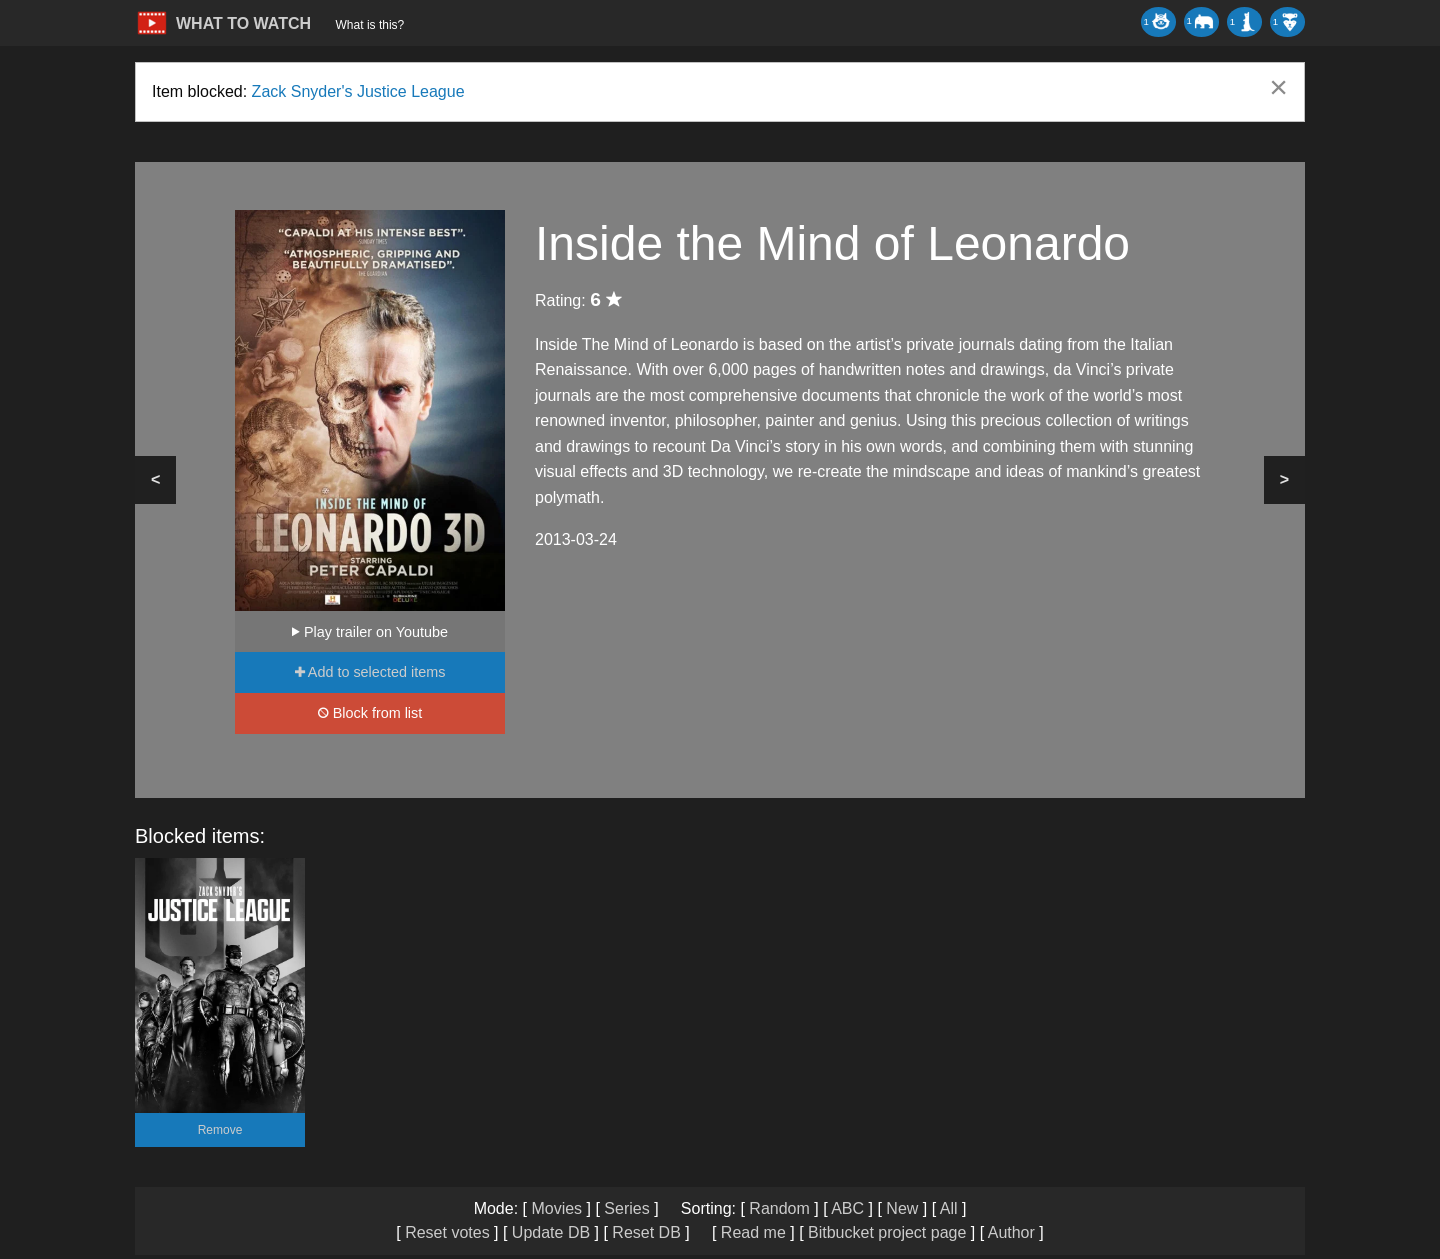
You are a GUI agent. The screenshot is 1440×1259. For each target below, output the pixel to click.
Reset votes (447, 1232)
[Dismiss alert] (1278, 87)
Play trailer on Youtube (370, 632)
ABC (847, 1208)
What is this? (370, 25)
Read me (753, 1232)
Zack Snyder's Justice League (358, 91)
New (902, 1208)
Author (1011, 1232)
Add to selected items (370, 672)
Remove (220, 1130)
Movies (556, 1208)
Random (779, 1208)
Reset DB (646, 1232)
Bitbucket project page (887, 1232)
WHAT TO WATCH (243, 23)
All (949, 1208)
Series (626, 1208)
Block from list (370, 713)
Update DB (551, 1232)
